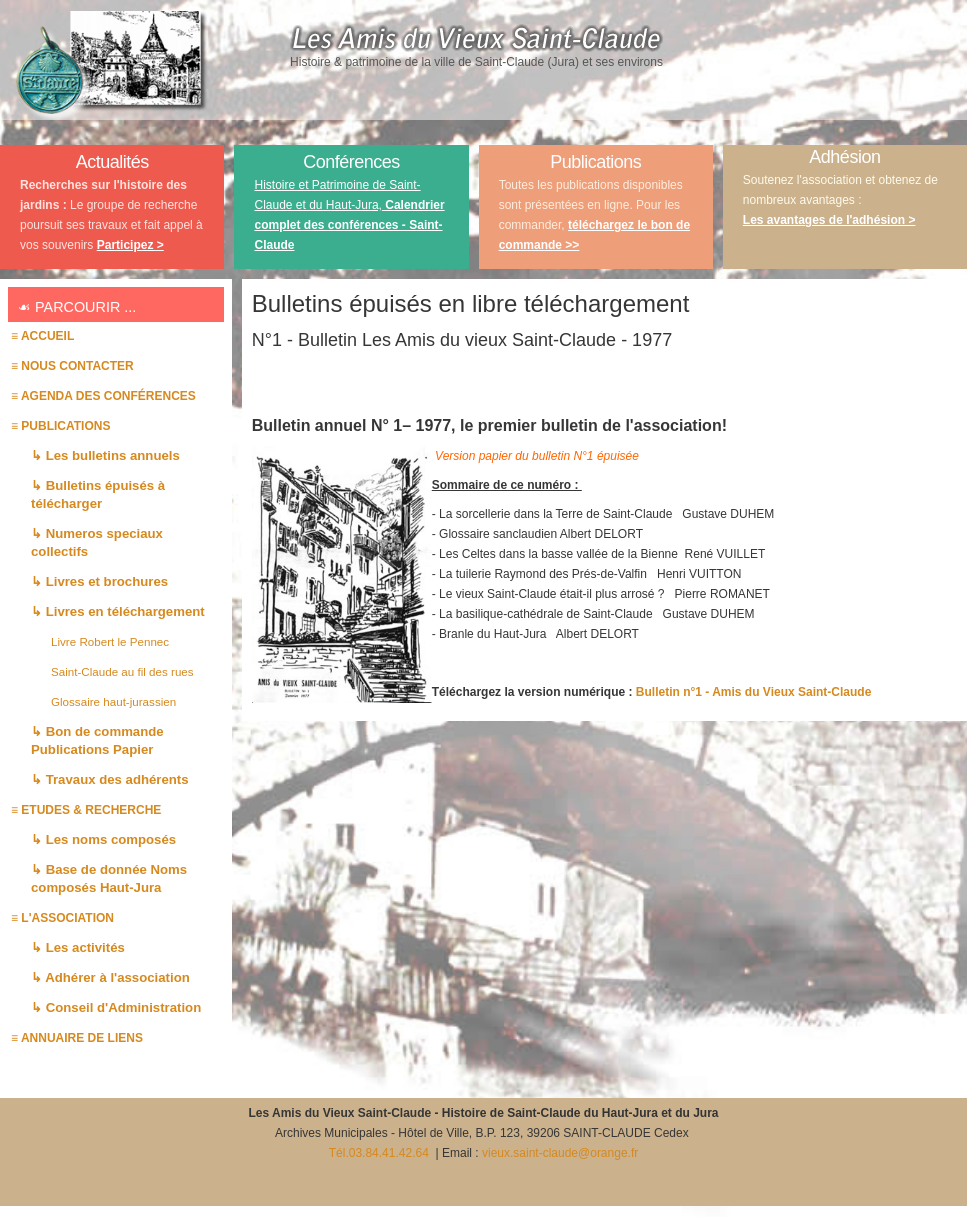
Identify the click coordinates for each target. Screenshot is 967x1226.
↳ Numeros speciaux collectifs (97, 542)
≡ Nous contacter (72, 366)
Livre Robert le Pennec (110, 641)
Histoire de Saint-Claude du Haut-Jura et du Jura (580, 1113)
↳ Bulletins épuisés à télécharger (98, 494)
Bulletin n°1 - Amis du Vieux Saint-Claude (754, 692)
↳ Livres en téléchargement (118, 611)
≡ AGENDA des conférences (103, 396)
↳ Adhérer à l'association (110, 977)
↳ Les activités (78, 947)
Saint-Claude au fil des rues (122, 671)
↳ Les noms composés (103, 839)
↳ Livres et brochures (99, 581)
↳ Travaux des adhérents (110, 779)
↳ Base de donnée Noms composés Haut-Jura (109, 878)
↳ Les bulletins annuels (105, 455)
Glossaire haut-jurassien (113, 701)
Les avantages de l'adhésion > (829, 220)
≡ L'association (62, 918)
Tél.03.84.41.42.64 (380, 1153)
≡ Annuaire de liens (77, 1038)
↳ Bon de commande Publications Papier (97, 740)
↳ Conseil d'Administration (116, 1007)
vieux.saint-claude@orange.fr (560, 1153)
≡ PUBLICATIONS (60, 426)
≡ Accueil (42, 336)
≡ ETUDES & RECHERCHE (86, 810)
